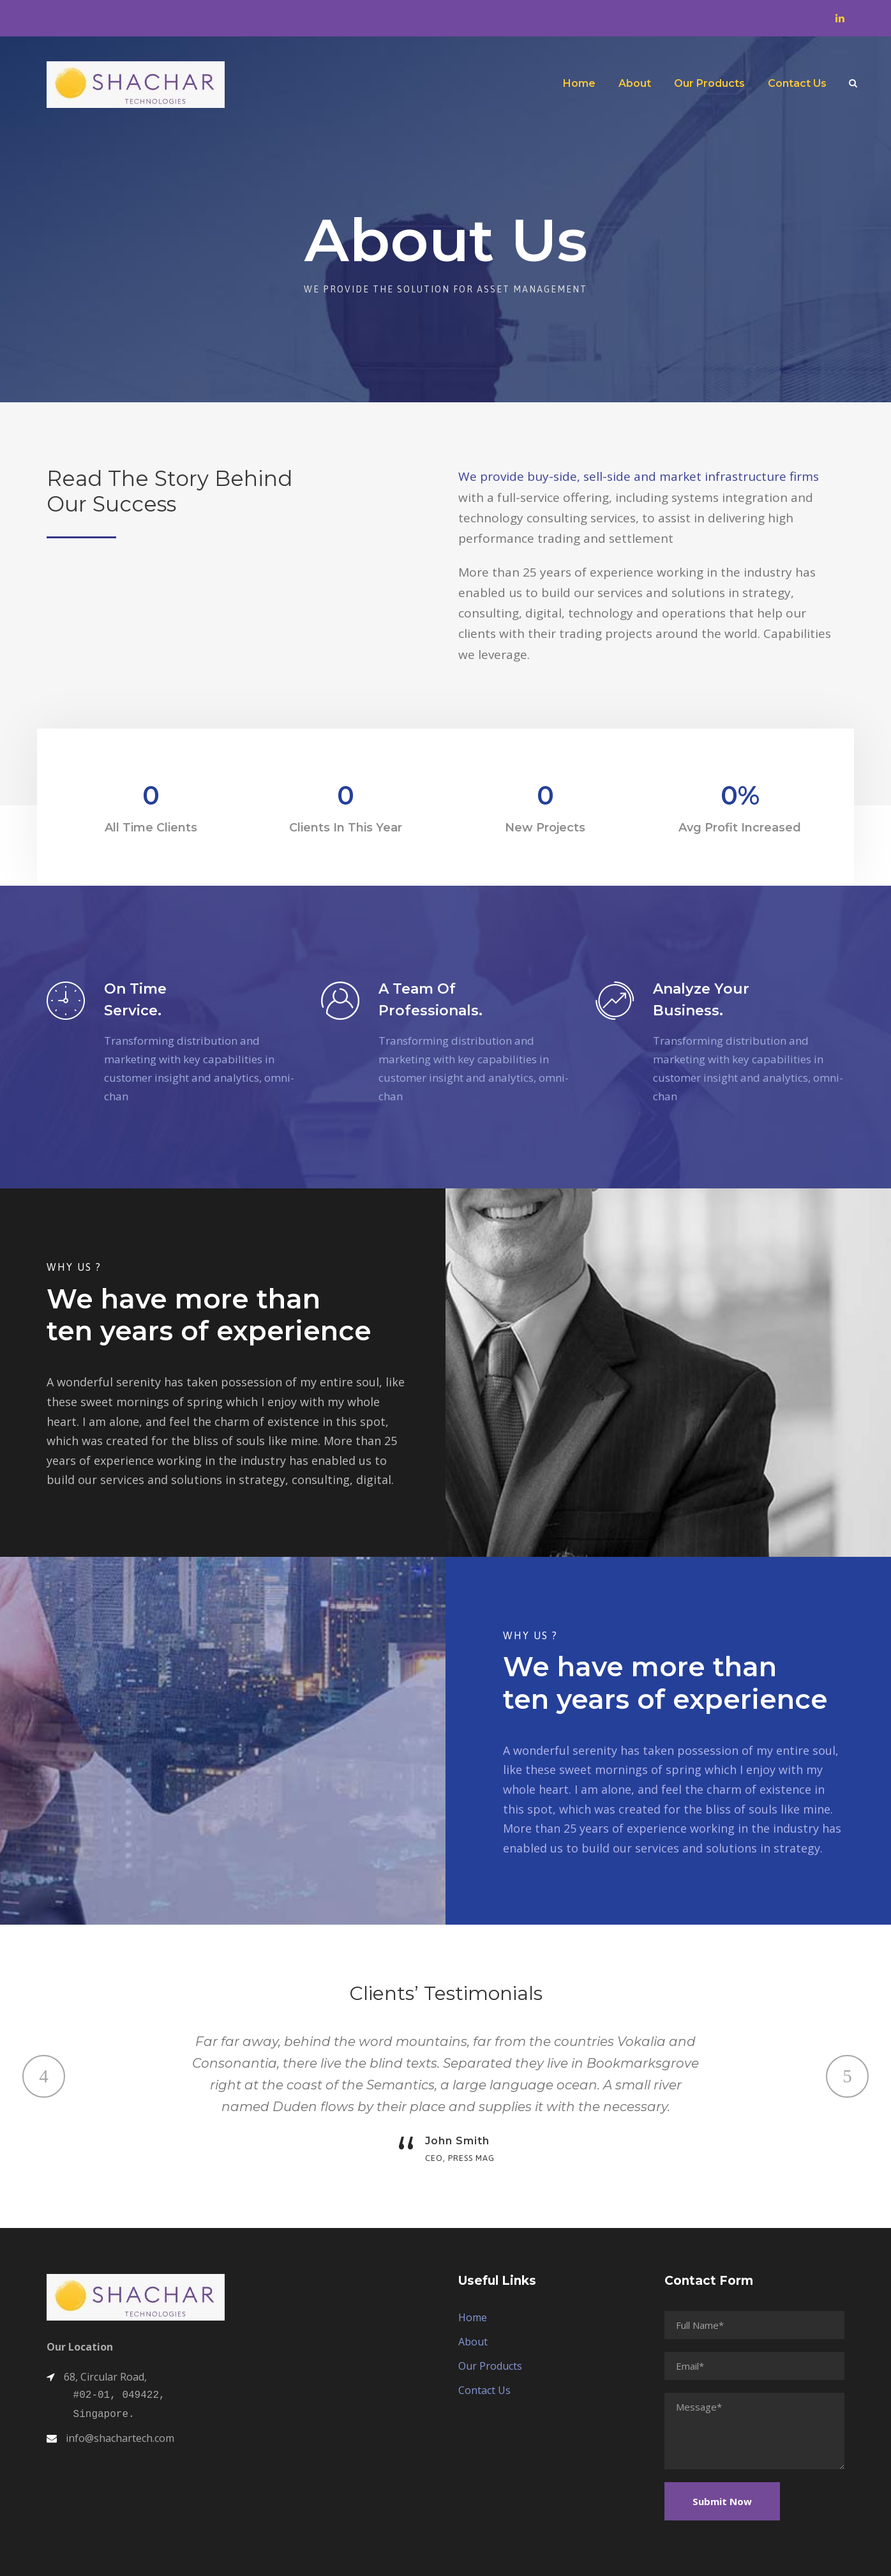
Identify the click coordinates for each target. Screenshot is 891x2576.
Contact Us (797, 83)
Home (579, 83)
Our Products (709, 83)
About (634, 83)
